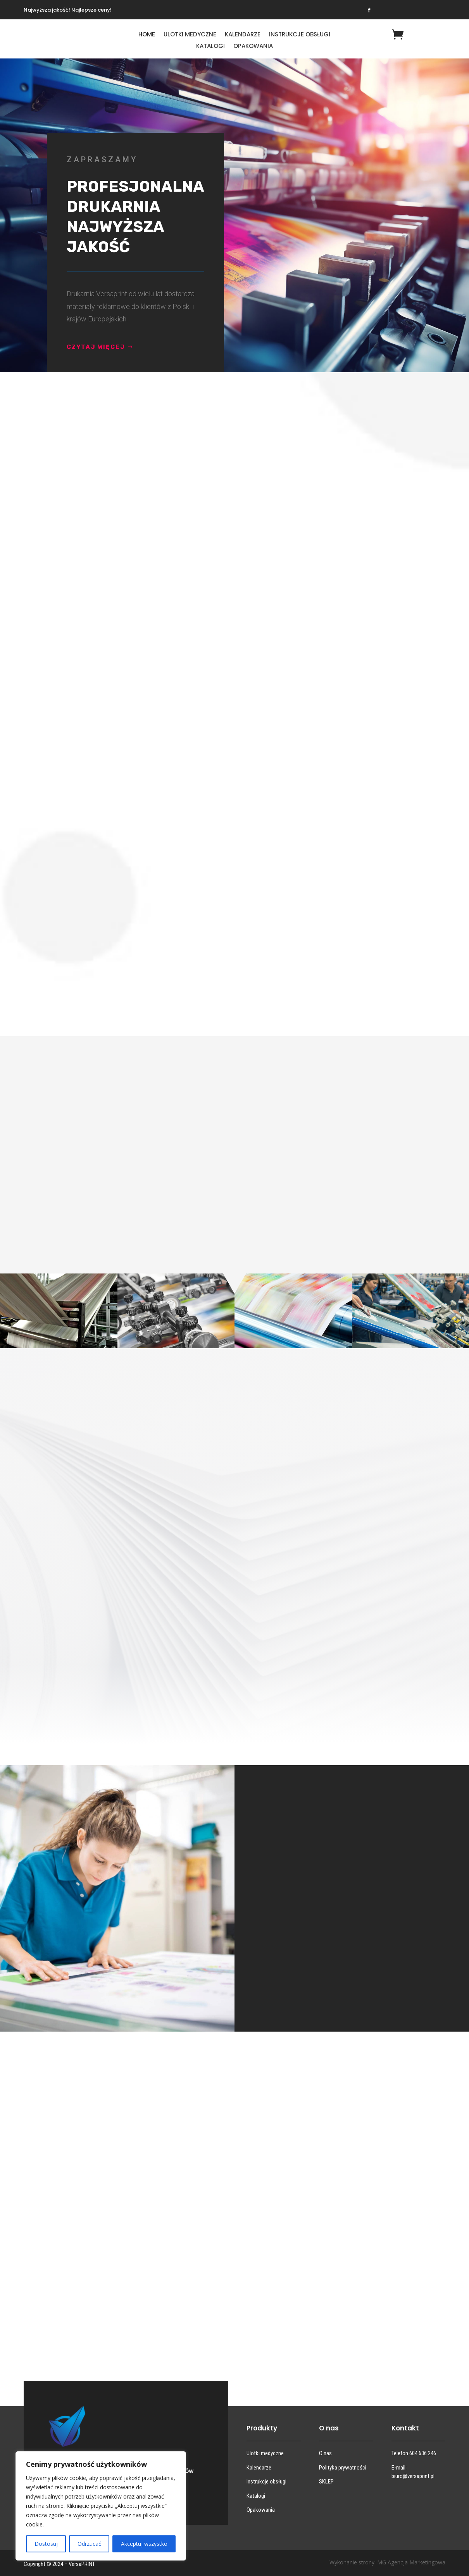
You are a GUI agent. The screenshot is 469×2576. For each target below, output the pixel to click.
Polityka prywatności (342, 2467)
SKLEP (326, 2481)
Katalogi (210, 46)
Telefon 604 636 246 (413, 2453)
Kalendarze (242, 35)
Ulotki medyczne (190, 35)
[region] (101, 2506)
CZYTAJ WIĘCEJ (114, 346)
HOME (146, 35)
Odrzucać (89, 2543)
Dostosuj (46, 2543)
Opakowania (253, 46)
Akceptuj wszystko (144, 2543)
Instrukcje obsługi (299, 35)
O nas (325, 2453)
